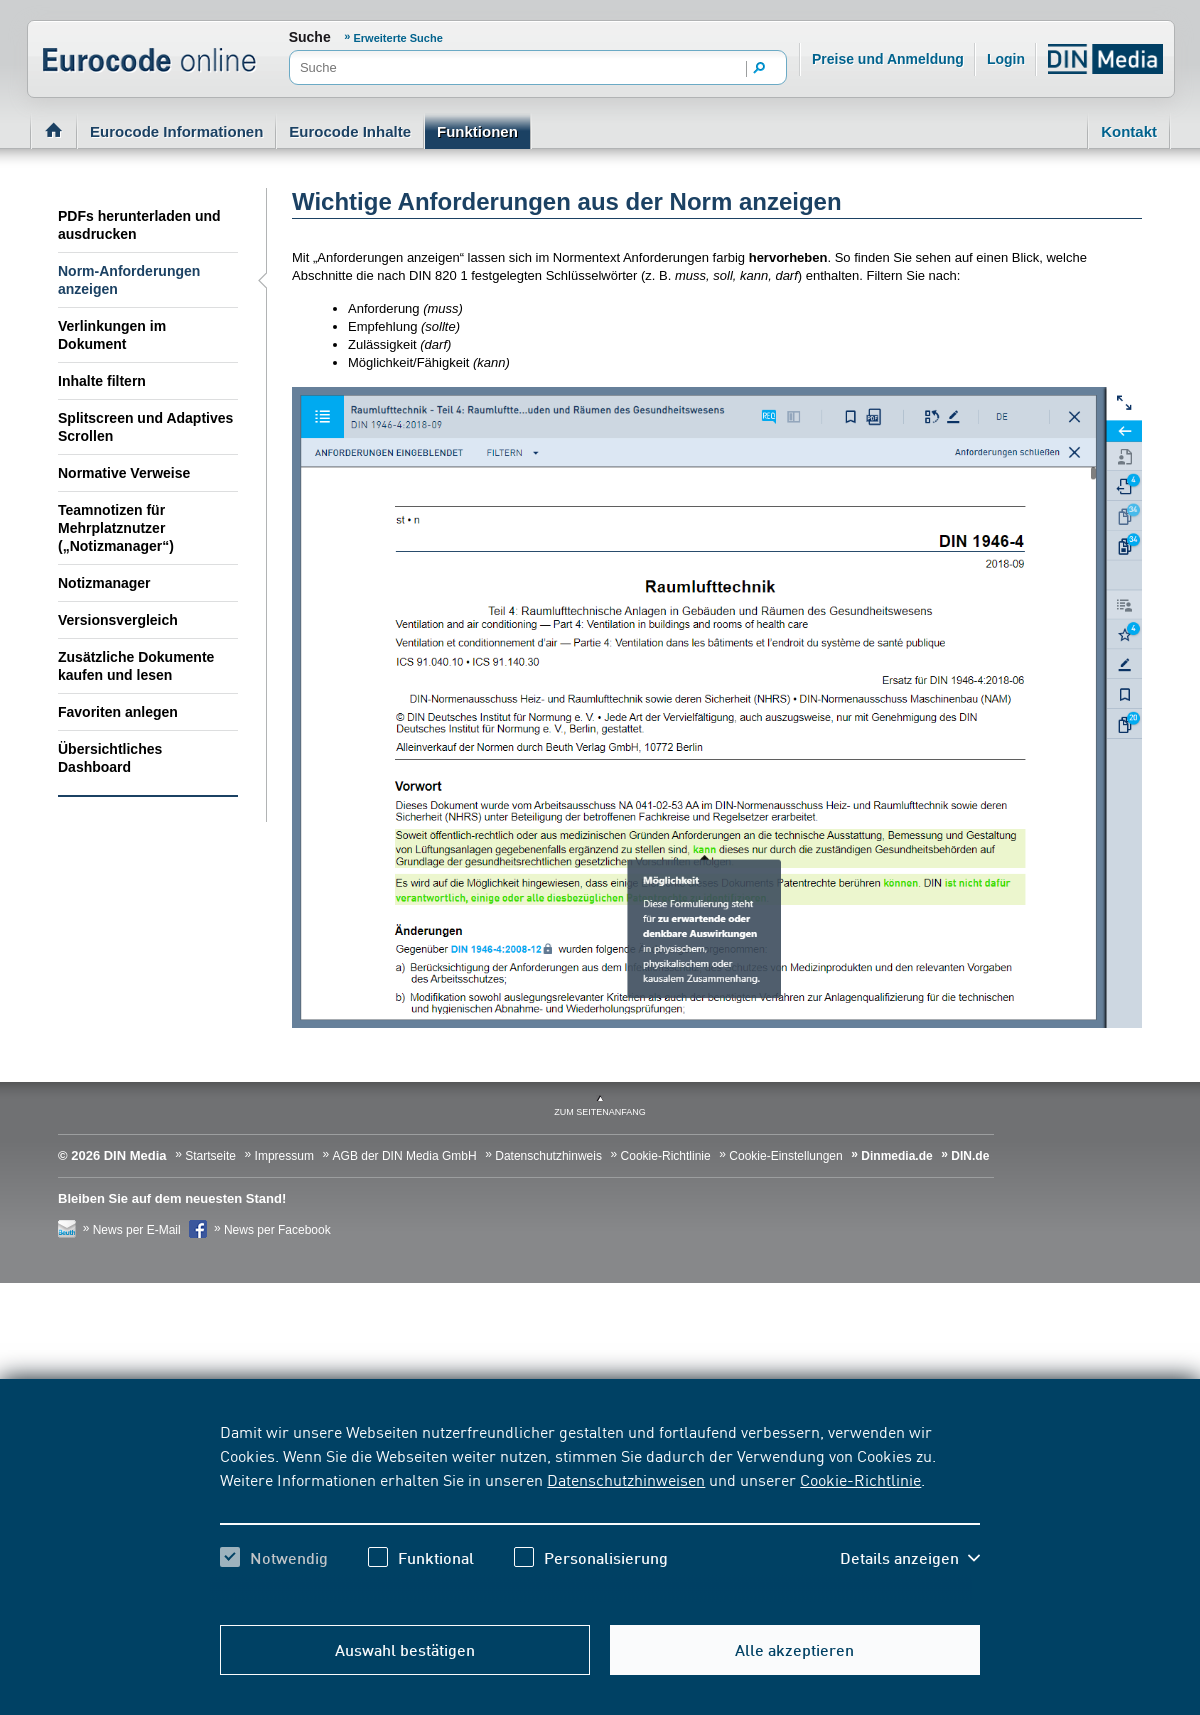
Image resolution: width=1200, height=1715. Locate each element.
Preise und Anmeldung (888, 59)
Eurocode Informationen (176, 131)
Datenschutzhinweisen (626, 1479)
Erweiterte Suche (398, 38)
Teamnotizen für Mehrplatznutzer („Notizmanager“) (116, 528)
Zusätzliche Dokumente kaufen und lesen (136, 666)
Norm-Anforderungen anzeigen (129, 280)
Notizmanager (104, 583)
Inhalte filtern (102, 381)
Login (1006, 59)
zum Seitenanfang (600, 1112)
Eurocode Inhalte (350, 131)
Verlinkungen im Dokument (112, 335)
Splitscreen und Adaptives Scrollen (145, 427)
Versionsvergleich (118, 620)
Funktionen (477, 131)
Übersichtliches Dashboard (110, 758)
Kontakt (1129, 131)
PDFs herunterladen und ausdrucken (139, 225)
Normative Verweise (124, 473)
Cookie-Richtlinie (860, 1479)
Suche (310, 37)
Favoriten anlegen (118, 712)
